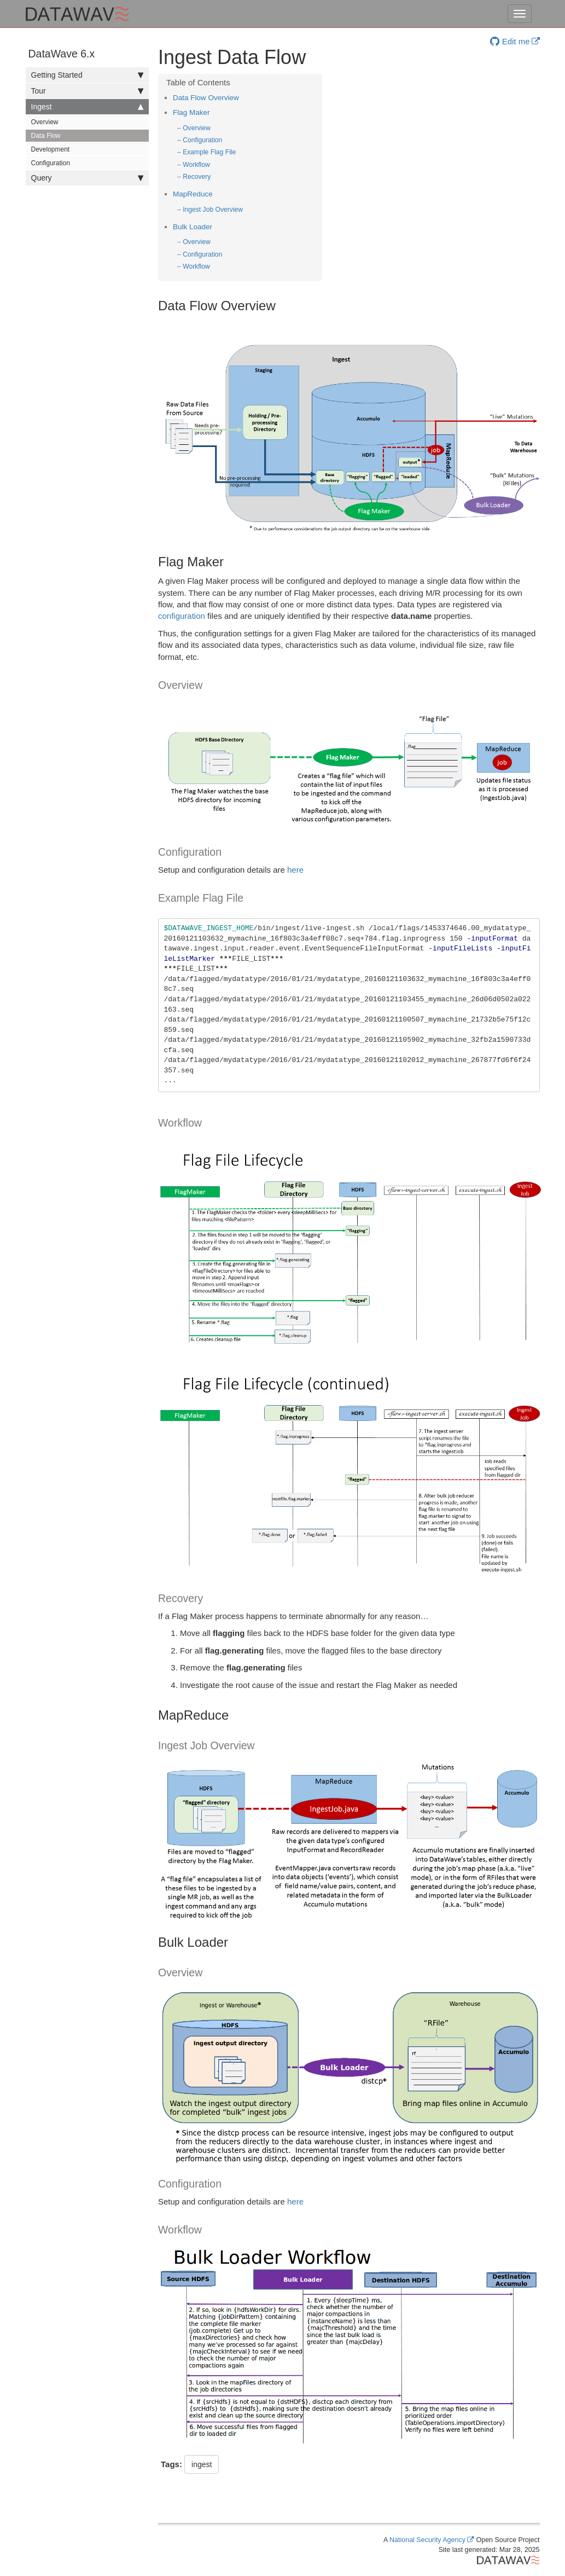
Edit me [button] (509, 41)
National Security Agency (427, 2540)
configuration (181, 615)
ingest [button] (201, 2464)
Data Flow (46, 136)
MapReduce (193, 194)
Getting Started (87, 74)
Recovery (197, 177)
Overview (45, 122)
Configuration (50, 163)
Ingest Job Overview (213, 209)
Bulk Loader (192, 227)
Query (87, 177)
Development (50, 149)
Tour (87, 90)
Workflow (196, 165)
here (295, 869)
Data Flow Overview (206, 98)
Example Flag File (209, 152)
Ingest (87, 106)
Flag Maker (191, 112)
